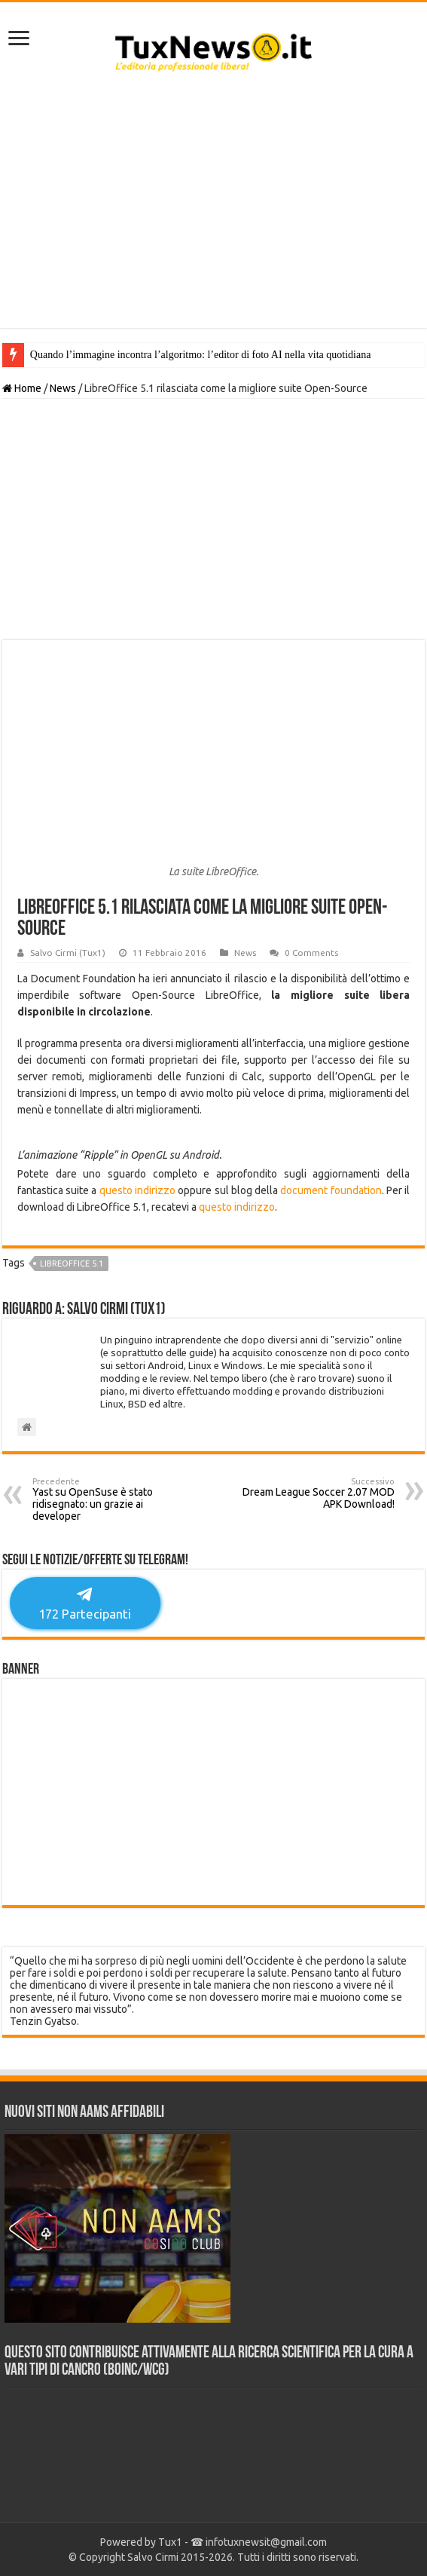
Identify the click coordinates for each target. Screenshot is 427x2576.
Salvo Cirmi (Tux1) (67, 952)
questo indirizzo (137, 1190)
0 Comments (311, 952)
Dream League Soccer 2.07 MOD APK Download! (317, 1493)
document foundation (330, 1190)
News (63, 388)
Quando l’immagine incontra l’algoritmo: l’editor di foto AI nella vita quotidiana (200, 354)
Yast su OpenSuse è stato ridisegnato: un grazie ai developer (109, 1499)
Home (21, 388)
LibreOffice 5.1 (71, 1263)
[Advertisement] (213, 207)
